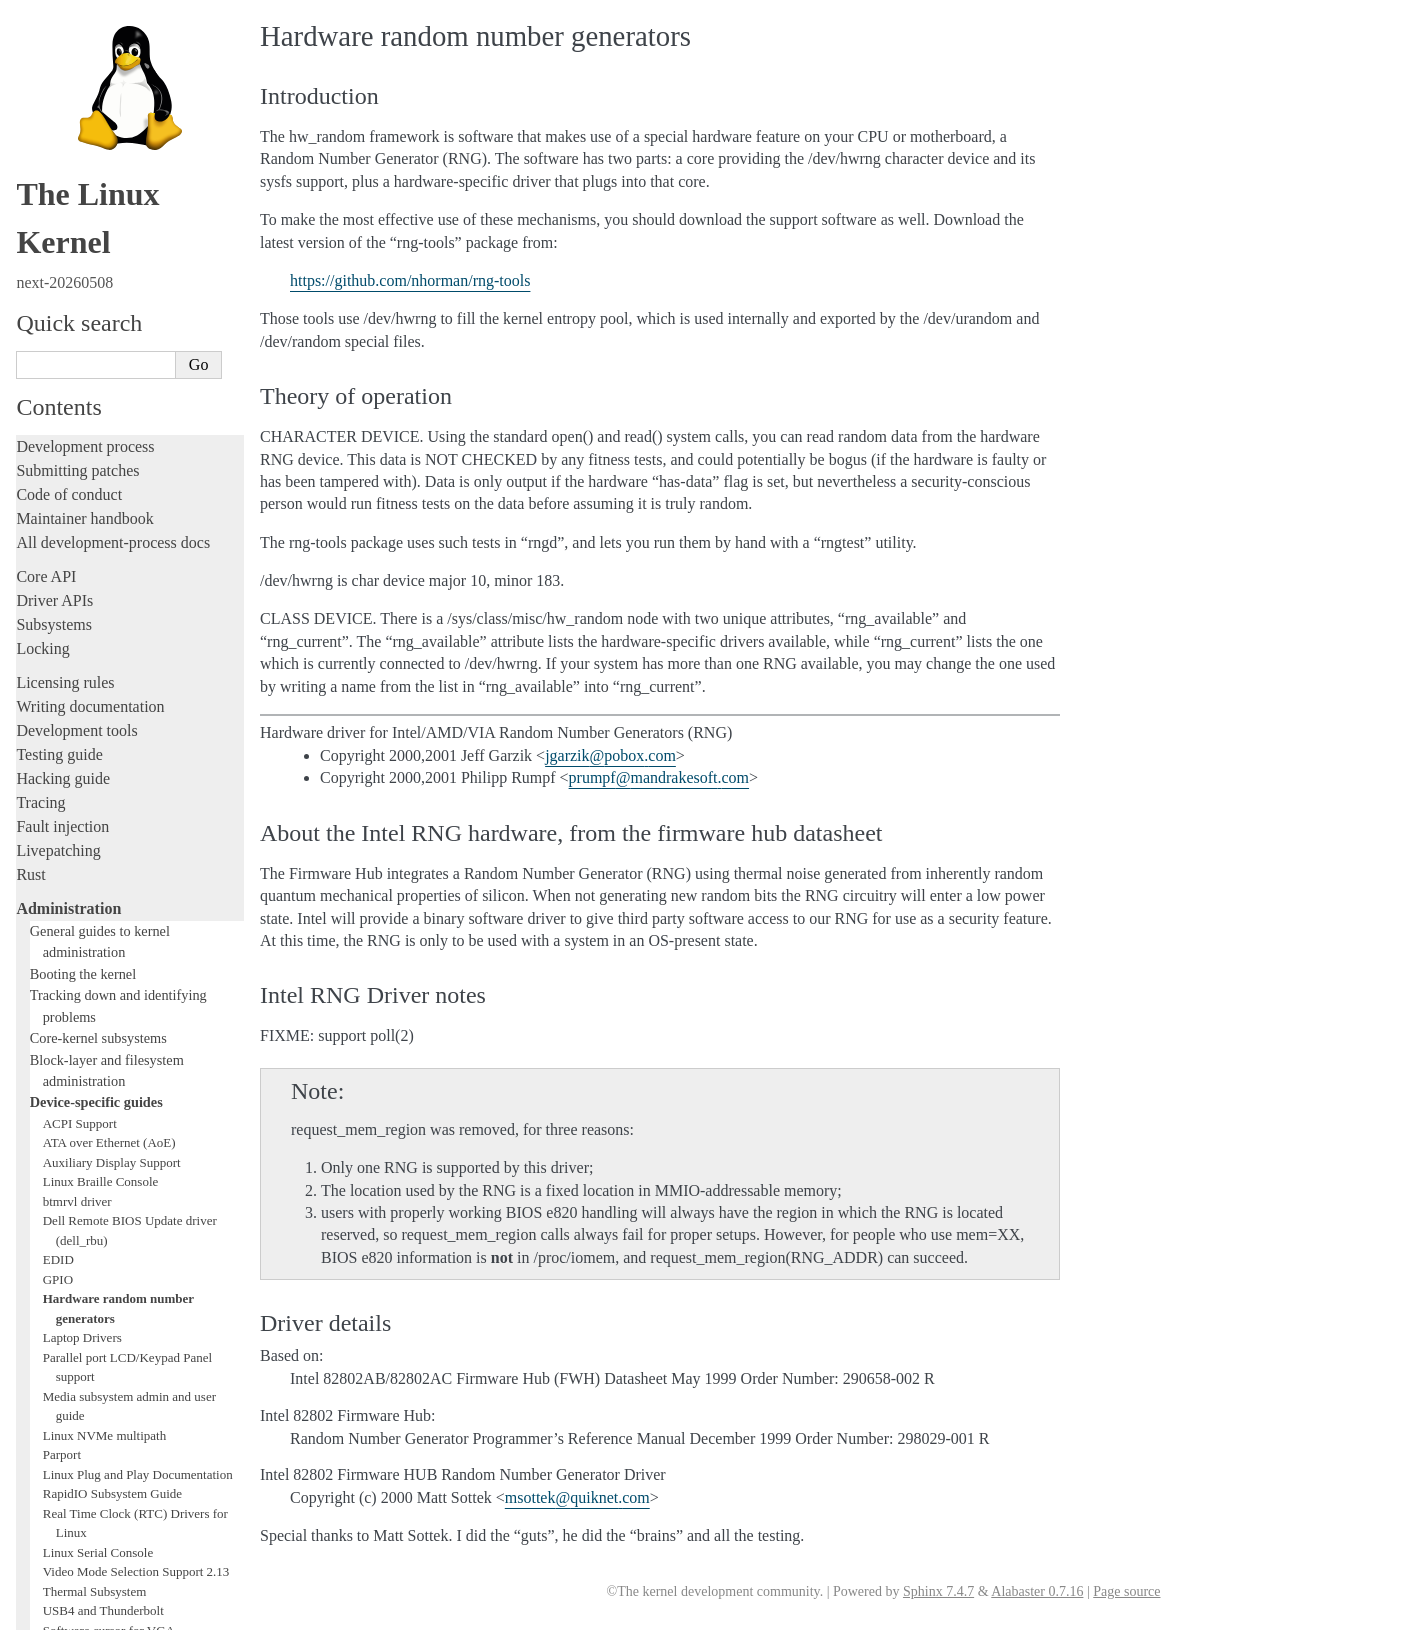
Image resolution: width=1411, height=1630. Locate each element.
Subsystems (54, 209)
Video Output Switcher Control (124, 1234)
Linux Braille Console (101, 766)
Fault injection (62, 411)
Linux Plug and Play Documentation (138, 1059)
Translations (55, 1531)
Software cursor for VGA (109, 1215)
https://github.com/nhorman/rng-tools (410, 280)
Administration (68, 493)
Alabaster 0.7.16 (1037, 1591)
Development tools (76, 315)
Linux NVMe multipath (105, 1020)
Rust (30, 459)
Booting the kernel (83, 559)
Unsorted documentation (95, 1497)
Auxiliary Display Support (112, 747)
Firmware (47, 1405)
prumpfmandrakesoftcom (659, 777)
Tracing (40, 387)
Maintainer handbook (84, 103)
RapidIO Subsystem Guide (112, 1078)
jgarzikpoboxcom (610, 755)
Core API (46, 161)
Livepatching (58, 435)
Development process (85, 31)
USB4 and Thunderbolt (103, 1195)
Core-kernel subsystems (98, 623)
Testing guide (59, 339)
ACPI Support (80, 708)
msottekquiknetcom (577, 1497)
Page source (1126, 1591)
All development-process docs (113, 127)
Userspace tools (66, 1347)
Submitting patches (77, 55)
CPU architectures (74, 1463)
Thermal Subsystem (95, 1176)
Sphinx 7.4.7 (938, 1591)
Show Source (58, 1611)
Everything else (74, 1276)
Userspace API (63, 1371)
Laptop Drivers (82, 922)
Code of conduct (69, 79)
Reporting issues (69, 1323)
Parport (62, 1039)
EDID (58, 844)
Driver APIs (54, 185)
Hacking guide (63, 363)
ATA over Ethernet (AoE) (109, 727)
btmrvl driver (77, 786)
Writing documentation (90, 291)
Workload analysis (83, 1255)
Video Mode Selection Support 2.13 (136, 1156)
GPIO (58, 864)
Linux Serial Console (98, 1137)
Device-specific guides (96, 687)
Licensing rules (65, 267)
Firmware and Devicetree (97, 1429)
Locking (42, 233)
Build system (58, 1299)
